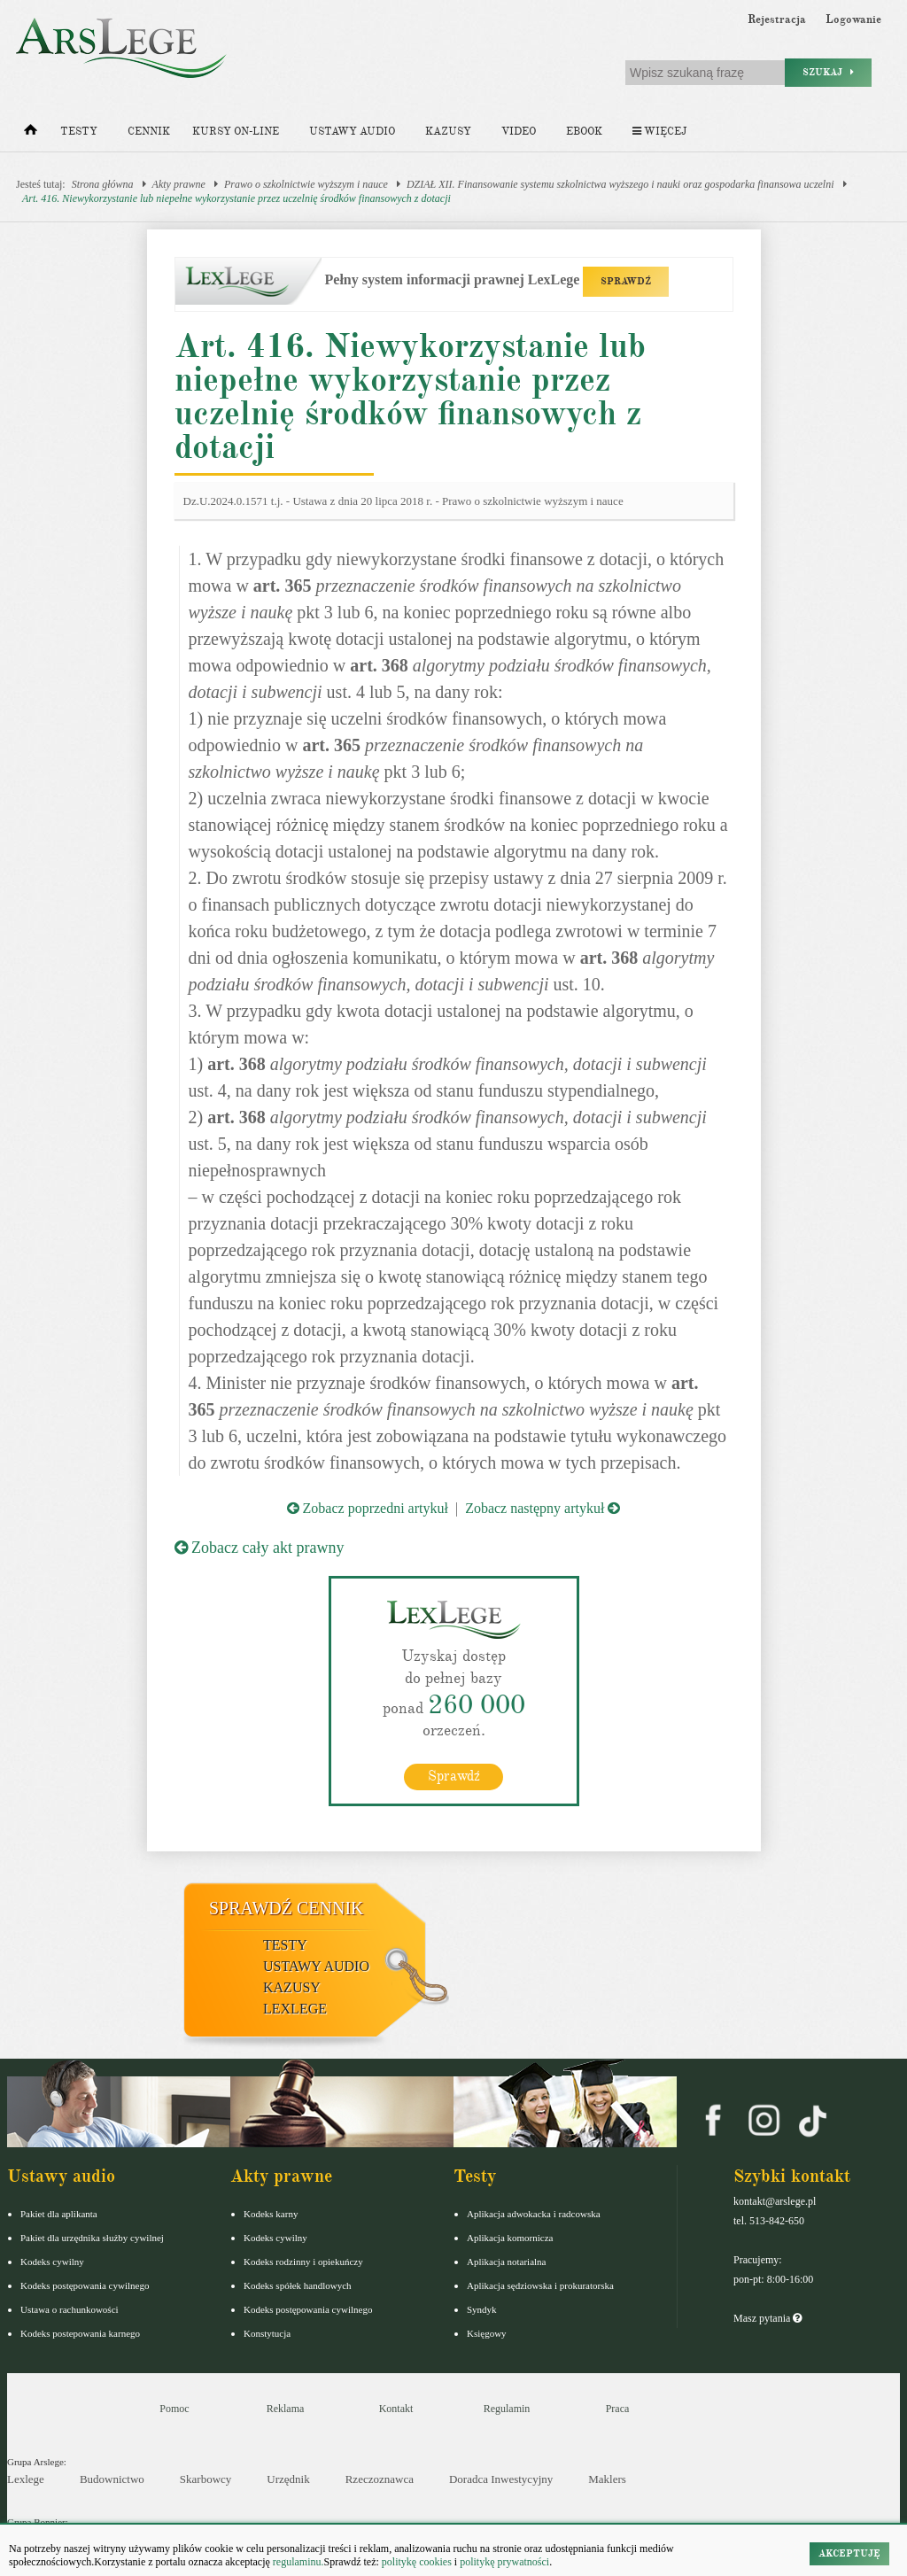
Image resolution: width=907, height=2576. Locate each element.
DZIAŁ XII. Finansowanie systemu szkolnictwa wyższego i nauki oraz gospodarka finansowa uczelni (620, 184)
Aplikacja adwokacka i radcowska (534, 2213)
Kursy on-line (235, 131)
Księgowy (487, 2333)
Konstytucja (267, 2333)
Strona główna (103, 184)
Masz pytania (767, 2318)
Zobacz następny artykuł (542, 1508)
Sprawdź (454, 1776)
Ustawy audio (352, 131)
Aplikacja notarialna (507, 2261)
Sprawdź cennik (286, 1908)
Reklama (286, 2408)
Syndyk (482, 2309)
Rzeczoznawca (379, 2479)
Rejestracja (777, 19)
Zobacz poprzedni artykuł (367, 1508)
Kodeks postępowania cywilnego (84, 2285)
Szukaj (828, 72)
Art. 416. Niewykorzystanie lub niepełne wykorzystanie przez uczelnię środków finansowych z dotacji (236, 198)
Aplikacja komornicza (510, 2237)
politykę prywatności (504, 2562)
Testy (78, 131)
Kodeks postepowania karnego (80, 2333)
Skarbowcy (206, 2479)
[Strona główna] (30, 133)
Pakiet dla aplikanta (58, 2213)
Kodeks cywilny (52, 2261)
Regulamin (507, 2408)
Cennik (149, 131)
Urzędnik (288, 2479)
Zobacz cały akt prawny (259, 1547)
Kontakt (396, 2408)
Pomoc (174, 2408)
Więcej (659, 131)
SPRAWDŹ (626, 281)
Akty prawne (178, 184)
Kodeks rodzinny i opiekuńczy (303, 2261)
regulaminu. (297, 2562)
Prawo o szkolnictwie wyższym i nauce (306, 184)
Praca (618, 2408)
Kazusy (448, 131)
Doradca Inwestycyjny (501, 2479)
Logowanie (853, 19)
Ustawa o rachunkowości (69, 2309)
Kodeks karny (271, 2213)
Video (518, 131)
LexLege (295, 2008)
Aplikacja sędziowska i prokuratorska (540, 2285)
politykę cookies (417, 2562)
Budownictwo (112, 2479)
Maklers (607, 2479)
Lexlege (25, 2479)
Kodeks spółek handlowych (298, 2285)
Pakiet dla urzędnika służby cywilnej (92, 2237)
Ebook (584, 131)
